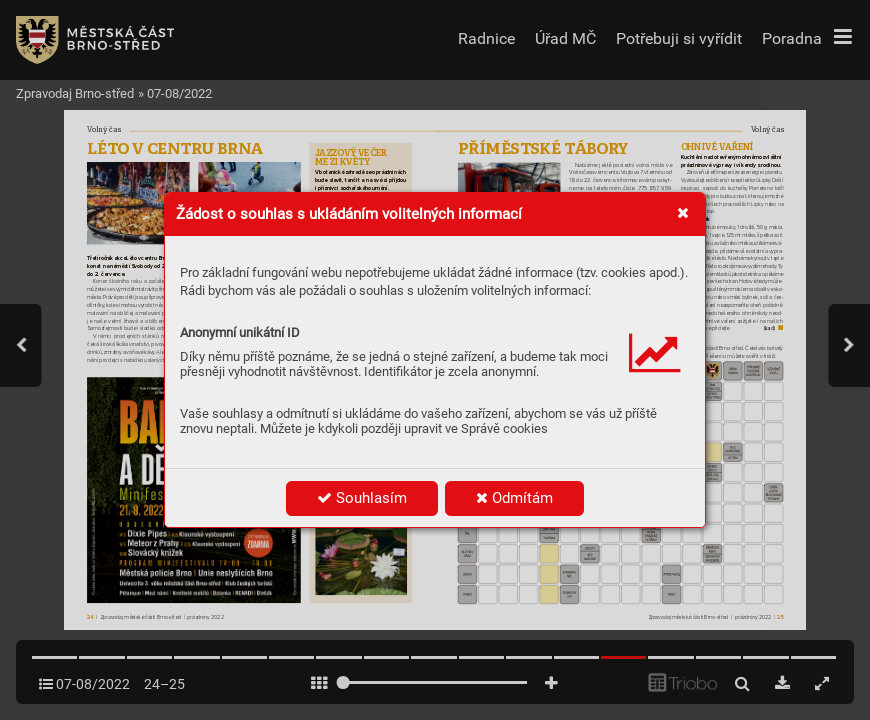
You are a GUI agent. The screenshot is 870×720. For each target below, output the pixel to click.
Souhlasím (362, 498)
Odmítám (514, 498)
